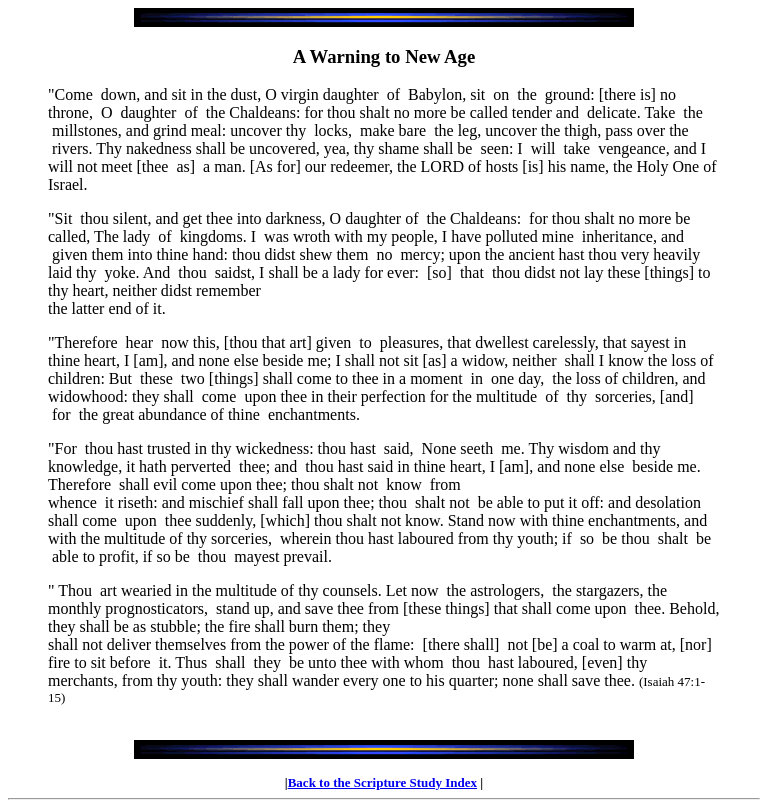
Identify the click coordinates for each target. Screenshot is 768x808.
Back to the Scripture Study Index (382, 782)
